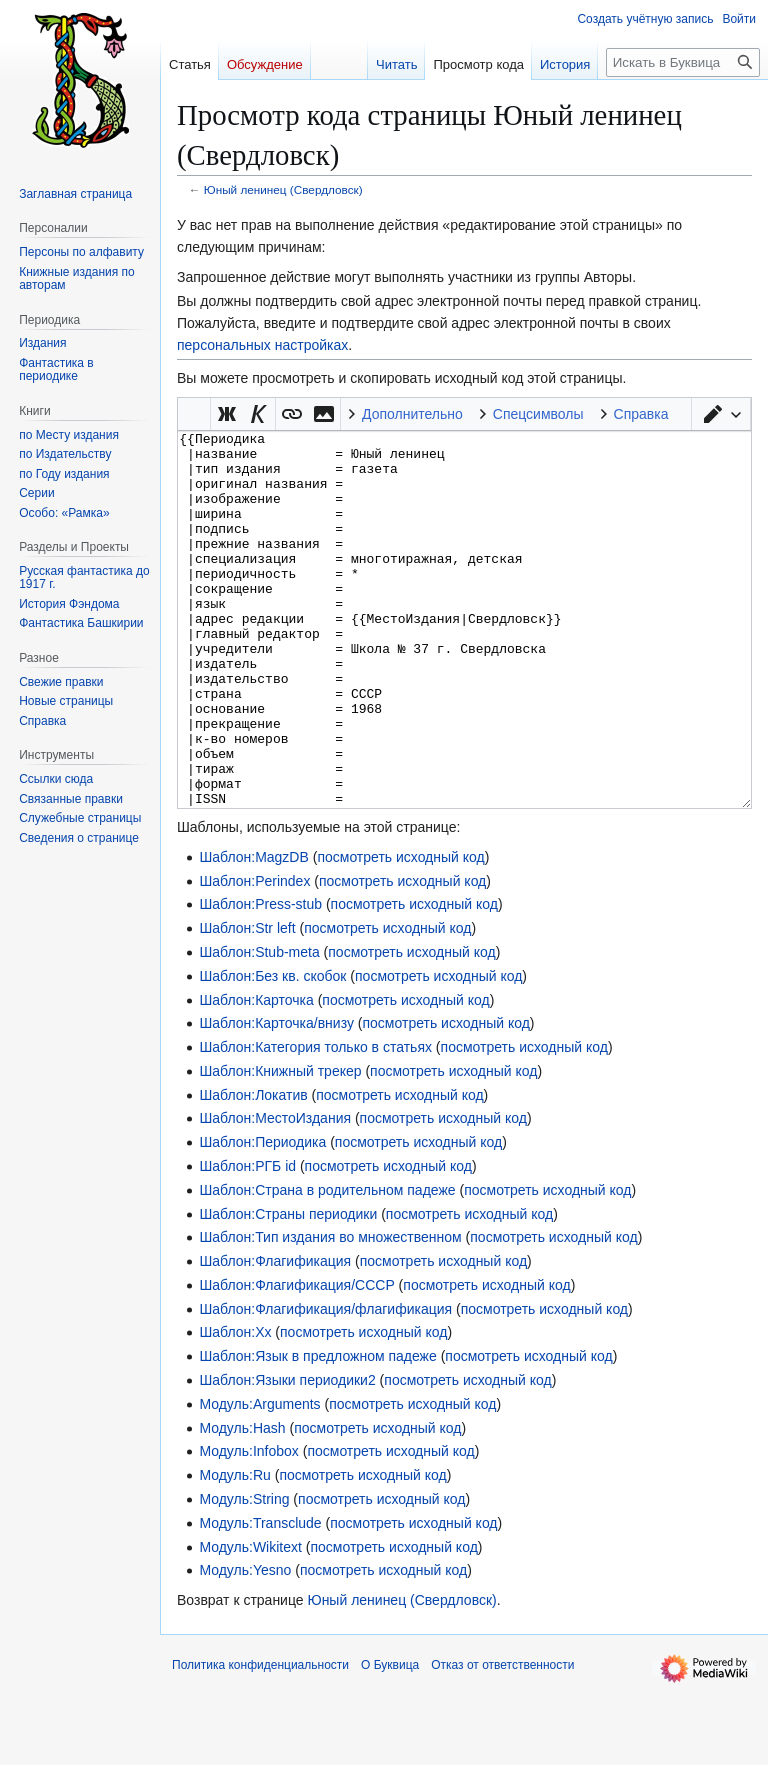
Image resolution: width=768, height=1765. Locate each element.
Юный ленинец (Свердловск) (283, 189)
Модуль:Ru (234, 1550)
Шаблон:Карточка (256, 1075)
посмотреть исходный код (400, 932)
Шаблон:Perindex (254, 956)
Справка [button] (641, 414)
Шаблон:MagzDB (253, 932)
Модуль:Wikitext (250, 1622)
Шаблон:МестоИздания (275, 1193)
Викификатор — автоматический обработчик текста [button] (194, 414)
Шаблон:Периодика (262, 1217)
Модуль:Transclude (260, 1598)
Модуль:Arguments (259, 1479)
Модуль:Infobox (248, 1526)
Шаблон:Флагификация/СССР (296, 1360)
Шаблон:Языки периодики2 (287, 1455)
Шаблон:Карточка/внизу (276, 1098)
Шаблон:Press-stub (260, 979)
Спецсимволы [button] (538, 414)
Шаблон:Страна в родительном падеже (327, 1265)
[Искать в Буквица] (683, 62)
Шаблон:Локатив (253, 1170)
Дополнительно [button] (412, 414)
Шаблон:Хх (235, 1407)
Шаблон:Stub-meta (259, 1027)
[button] (721, 414)
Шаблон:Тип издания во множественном (330, 1312)
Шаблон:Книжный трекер (280, 1146)
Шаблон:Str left (247, 1003)
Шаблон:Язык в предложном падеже (317, 1431)
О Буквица (390, 1740)
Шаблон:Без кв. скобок (272, 1051)
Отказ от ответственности (502, 1740)
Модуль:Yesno (245, 1645)
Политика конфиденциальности (260, 1740)
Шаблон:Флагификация (275, 1336)
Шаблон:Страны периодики (288, 1289)
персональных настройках (262, 345)
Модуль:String (244, 1574)
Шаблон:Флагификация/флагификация (325, 1384)
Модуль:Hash (242, 1503)
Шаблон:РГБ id (247, 1241)
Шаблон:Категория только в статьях (315, 1122)
